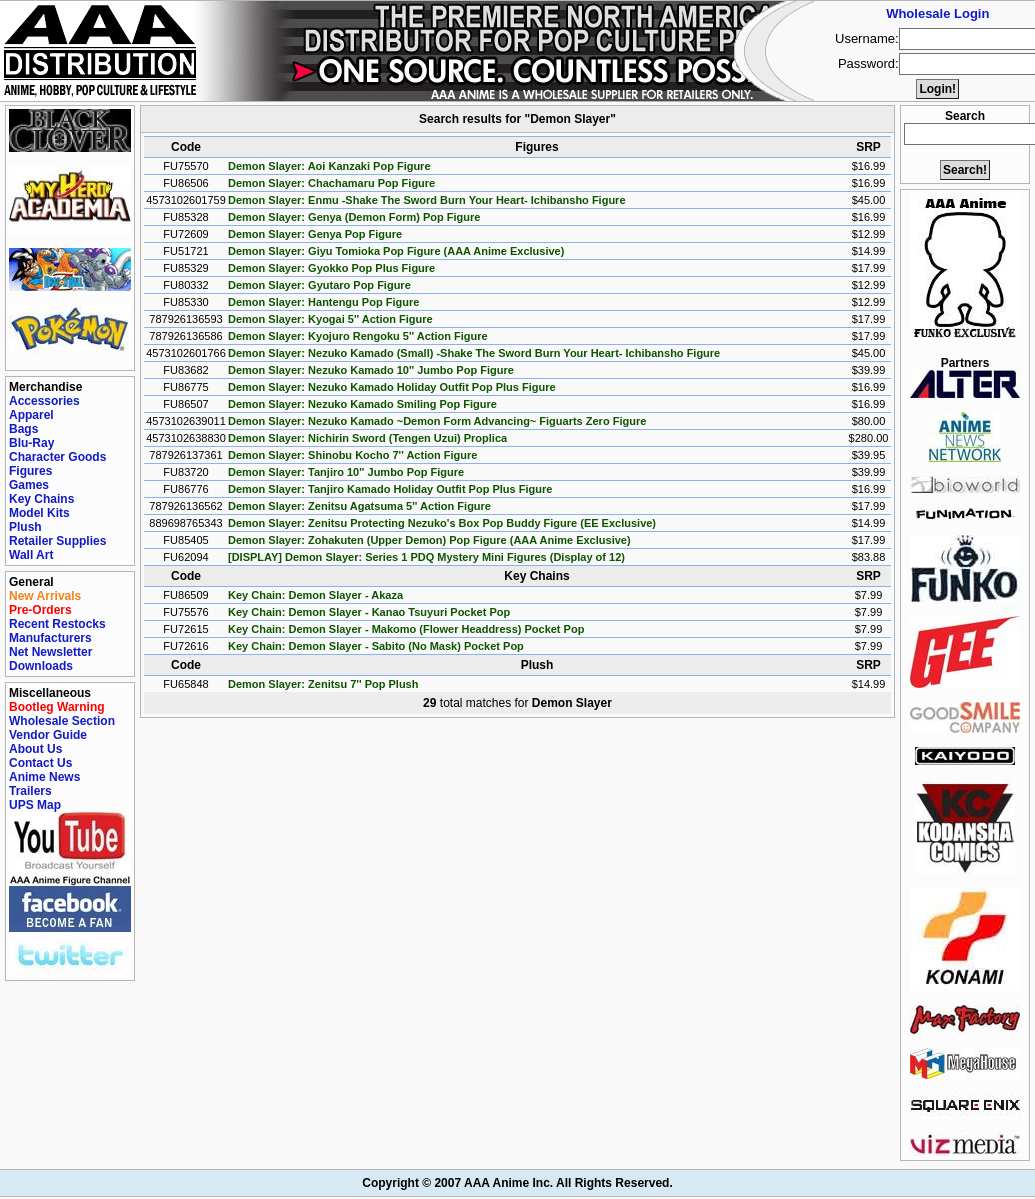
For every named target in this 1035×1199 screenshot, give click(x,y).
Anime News (44, 777)
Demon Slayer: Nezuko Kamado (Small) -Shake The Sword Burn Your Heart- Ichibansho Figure (474, 353)
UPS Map (35, 805)
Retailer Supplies (57, 541)
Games (29, 485)
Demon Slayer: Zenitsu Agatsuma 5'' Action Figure (359, 506)
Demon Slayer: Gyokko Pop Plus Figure (331, 268)
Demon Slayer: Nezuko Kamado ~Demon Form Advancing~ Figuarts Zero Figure (437, 421)
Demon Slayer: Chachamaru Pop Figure (331, 183)
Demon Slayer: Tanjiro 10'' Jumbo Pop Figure (346, 472)
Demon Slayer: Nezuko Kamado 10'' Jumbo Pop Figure (371, 370)
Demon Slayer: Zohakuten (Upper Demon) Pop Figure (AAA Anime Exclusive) (429, 540)
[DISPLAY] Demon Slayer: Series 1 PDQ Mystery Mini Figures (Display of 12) (426, 557)
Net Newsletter (50, 652)
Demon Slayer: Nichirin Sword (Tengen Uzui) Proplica (367, 438)
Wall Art (31, 555)
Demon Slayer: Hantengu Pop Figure (323, 302)
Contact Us (40, 763)
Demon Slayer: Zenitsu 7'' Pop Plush (323, 684)
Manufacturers (50, 638)
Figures (30, 471)
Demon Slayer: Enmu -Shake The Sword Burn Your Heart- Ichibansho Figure (427, 200)
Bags (23, 429)
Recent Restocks (57, 624)
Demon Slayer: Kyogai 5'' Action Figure (330, 319)
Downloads (41, 666)
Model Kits (39, 513)
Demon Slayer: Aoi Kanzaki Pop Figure (329, 166)
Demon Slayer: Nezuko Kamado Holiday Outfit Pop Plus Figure (392, 387)
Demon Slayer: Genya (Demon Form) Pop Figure (354, 217)
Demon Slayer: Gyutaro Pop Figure (319, 285)
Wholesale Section (62, 721)
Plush (25, 527)
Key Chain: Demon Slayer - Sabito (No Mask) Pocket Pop (376, 646)
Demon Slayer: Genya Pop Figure (315, 234)
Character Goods (57, 457)
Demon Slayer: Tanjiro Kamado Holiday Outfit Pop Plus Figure (390, 489)
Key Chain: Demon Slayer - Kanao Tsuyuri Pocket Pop (369, 612)
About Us (35, 749)
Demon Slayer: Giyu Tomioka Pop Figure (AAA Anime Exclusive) (396, 251)
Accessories (44, 401)
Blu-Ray (31, 443)
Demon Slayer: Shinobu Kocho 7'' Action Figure (352, 455)
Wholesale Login (937, 13)
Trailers (30, 791)
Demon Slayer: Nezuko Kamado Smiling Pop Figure (362, 404)
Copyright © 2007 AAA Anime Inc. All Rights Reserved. (517, 1183)
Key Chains (41, 499)
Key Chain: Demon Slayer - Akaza (315, 595)
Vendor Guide (48, 735)
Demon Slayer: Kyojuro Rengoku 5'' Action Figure (358, 336)
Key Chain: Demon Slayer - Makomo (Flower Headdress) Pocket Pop (406, 629)
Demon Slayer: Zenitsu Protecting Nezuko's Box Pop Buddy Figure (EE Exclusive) (442, 523)
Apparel (31, 415)
